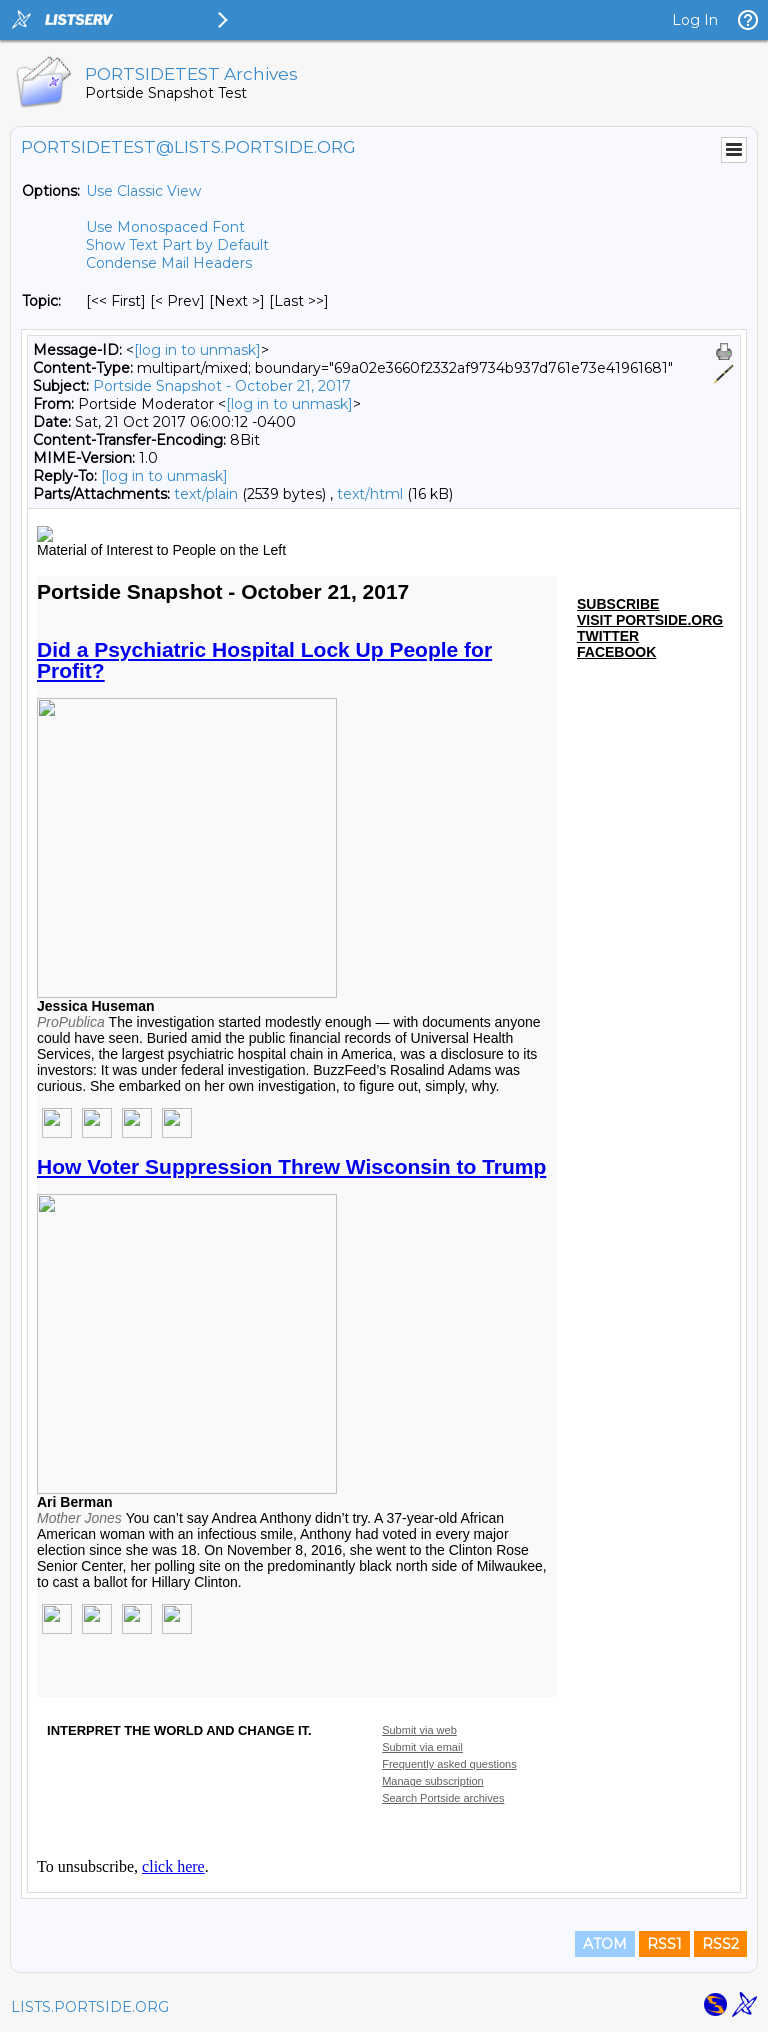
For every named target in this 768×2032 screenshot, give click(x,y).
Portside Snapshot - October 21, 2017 (222, 386)
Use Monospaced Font (165, 227)
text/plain (206, 494)
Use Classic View (143, 191)
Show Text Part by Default (177, 245)
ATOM (605, 1944)
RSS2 (720, 1944)
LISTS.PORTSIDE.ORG (90, 2007)
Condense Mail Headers (169, 263)
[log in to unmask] (197, 350)
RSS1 (664, 1944)
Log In (695, 20)
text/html (370, 494)
